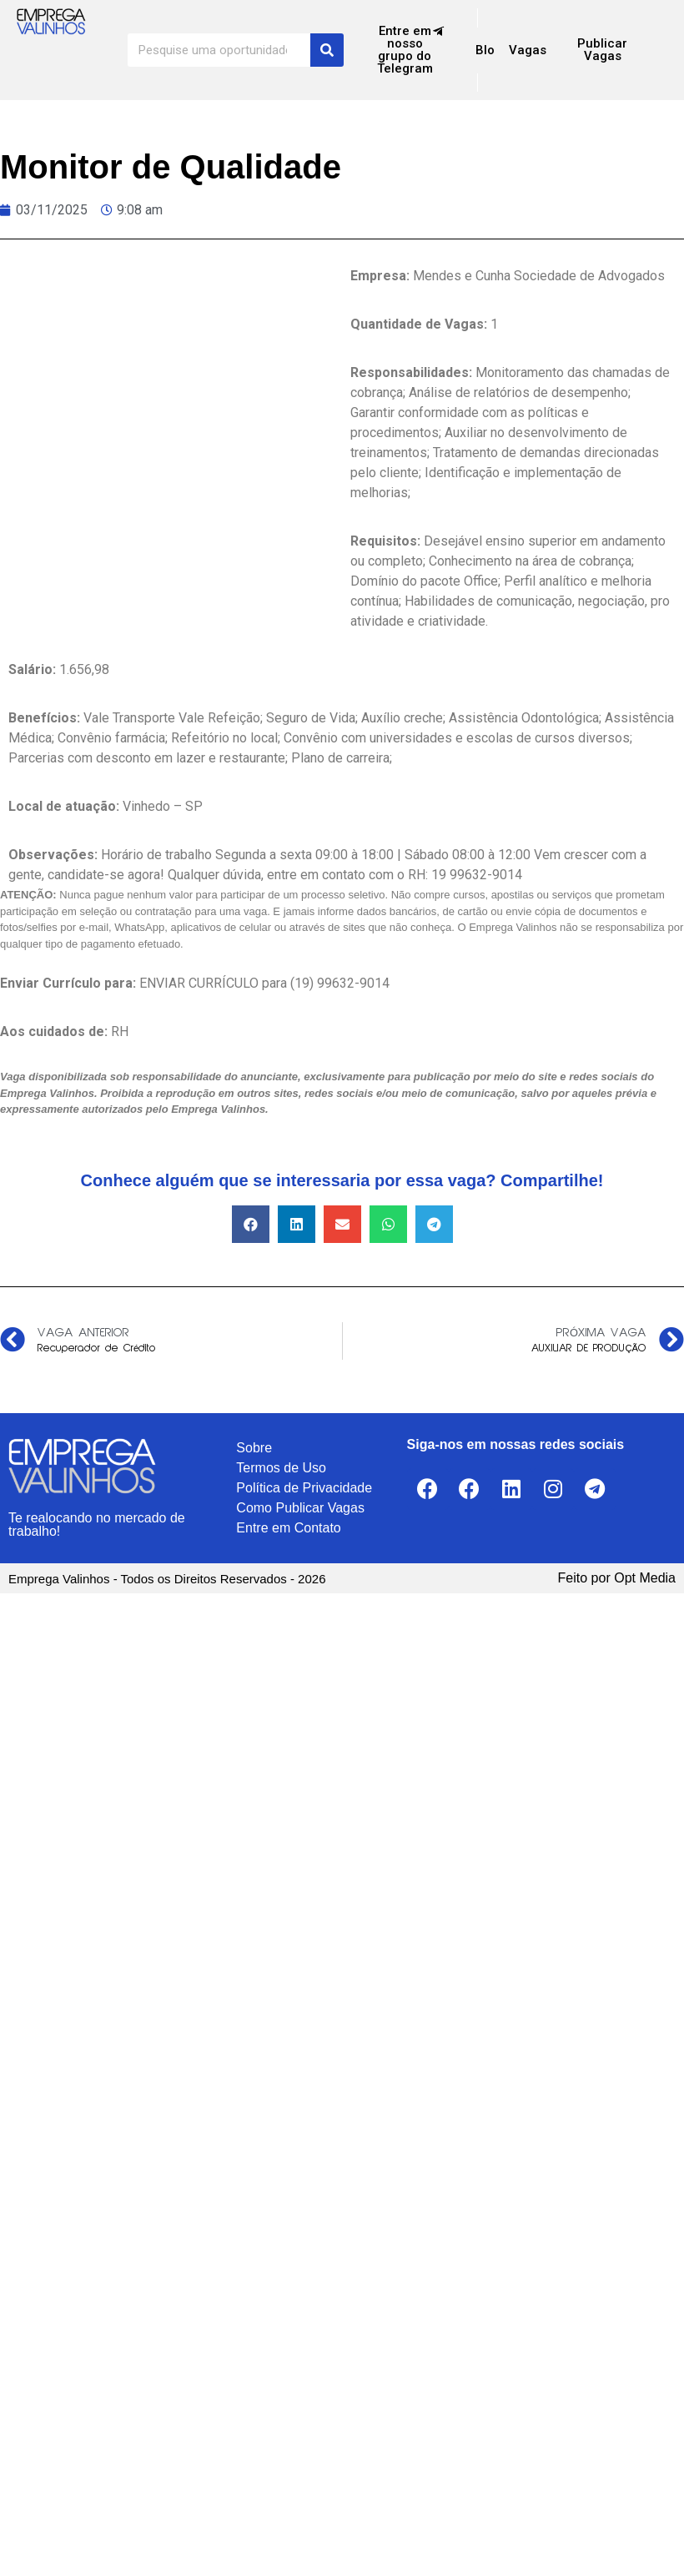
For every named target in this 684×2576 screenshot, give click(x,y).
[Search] (327, 50)
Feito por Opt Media (617, 1578)
